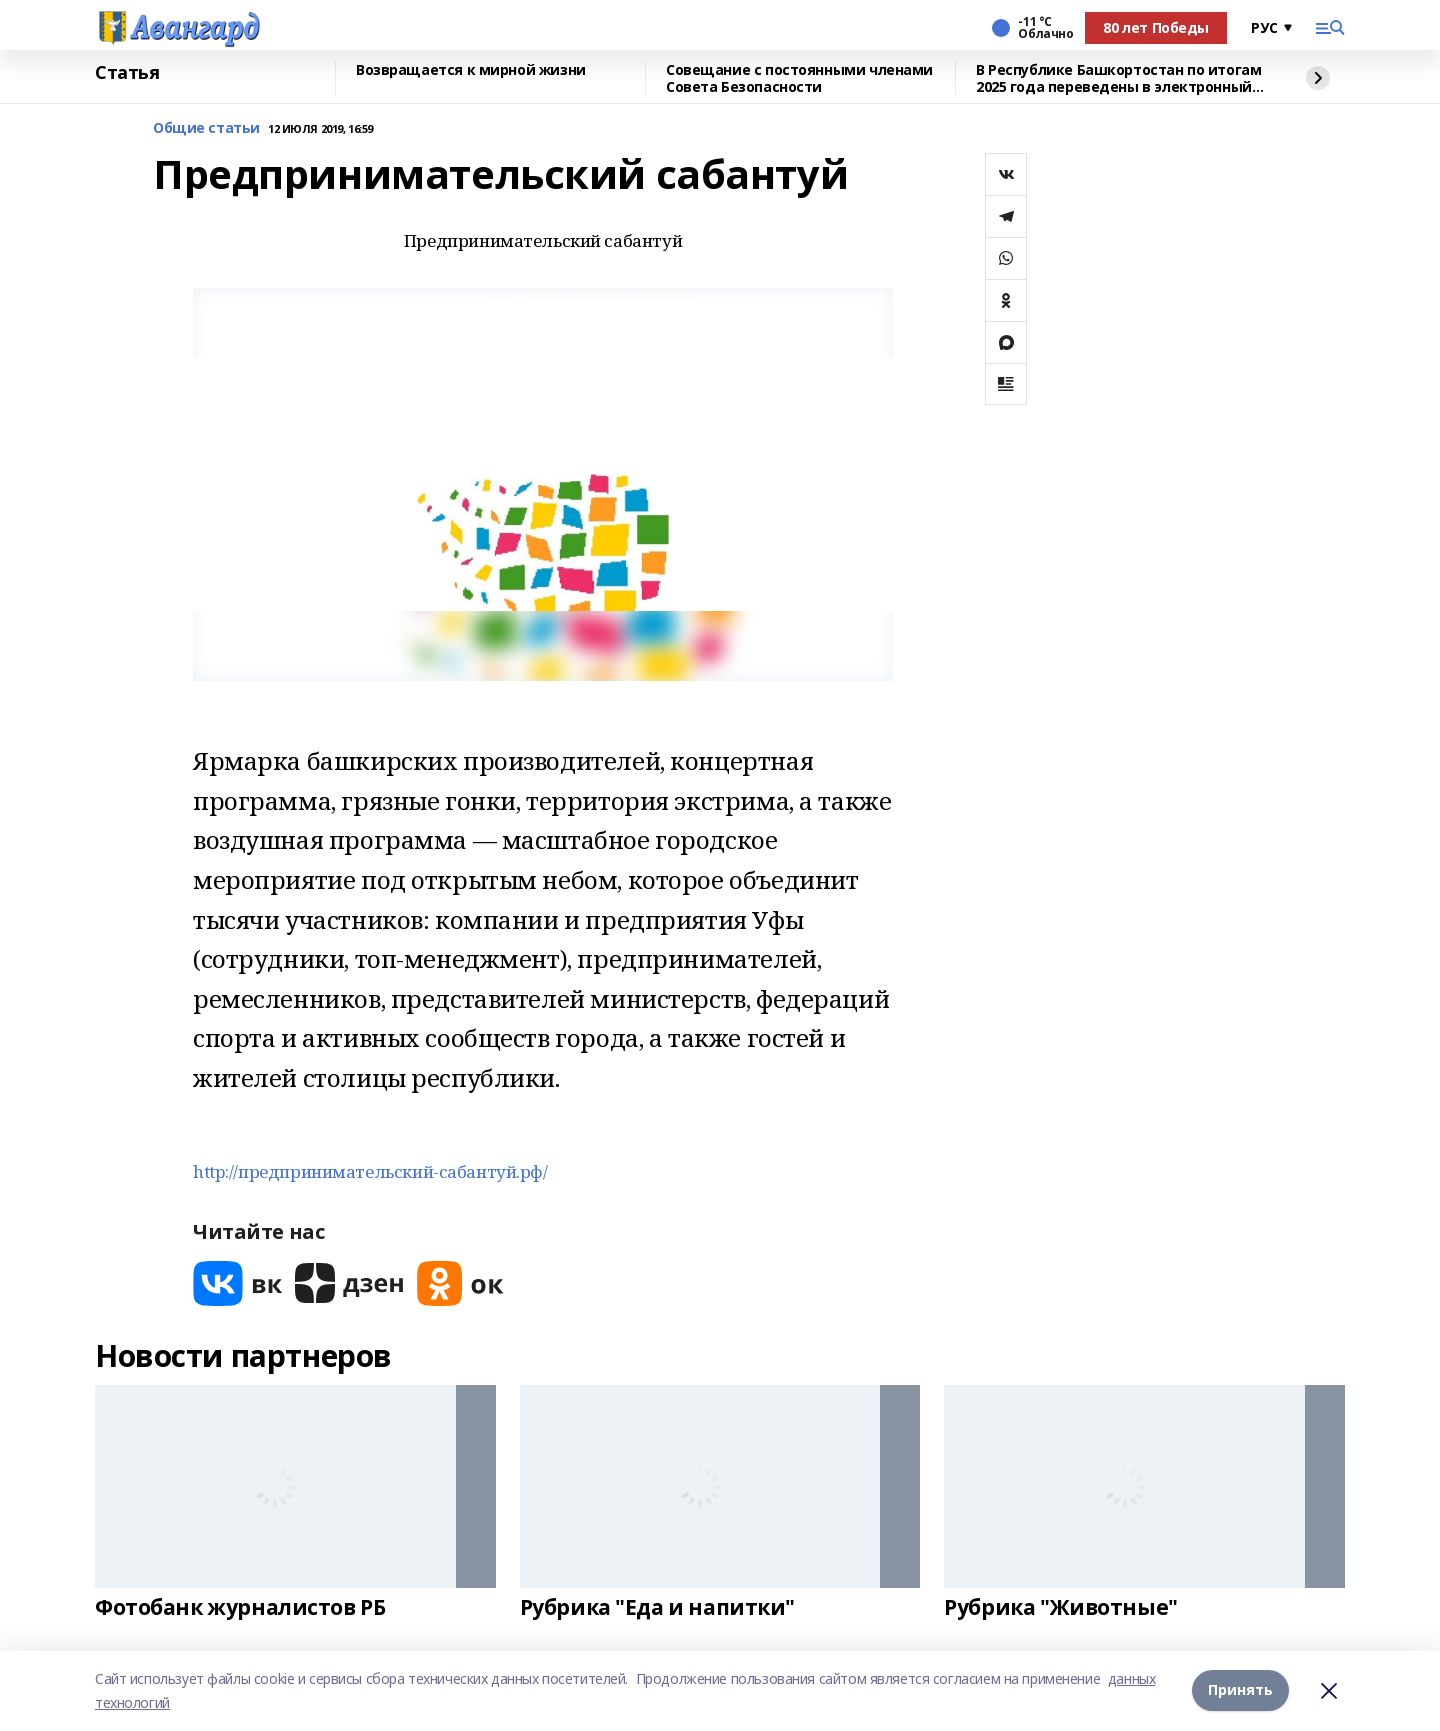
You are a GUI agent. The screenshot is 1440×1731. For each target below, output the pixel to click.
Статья (127, 73)
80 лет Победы (1156, 27)
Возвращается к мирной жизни (471, 70)
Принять (1240, 1690)
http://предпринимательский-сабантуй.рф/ (370, 1171)
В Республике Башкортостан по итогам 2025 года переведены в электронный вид (1118, 78)
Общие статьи (206, 128)
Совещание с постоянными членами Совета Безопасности (799, 78)
